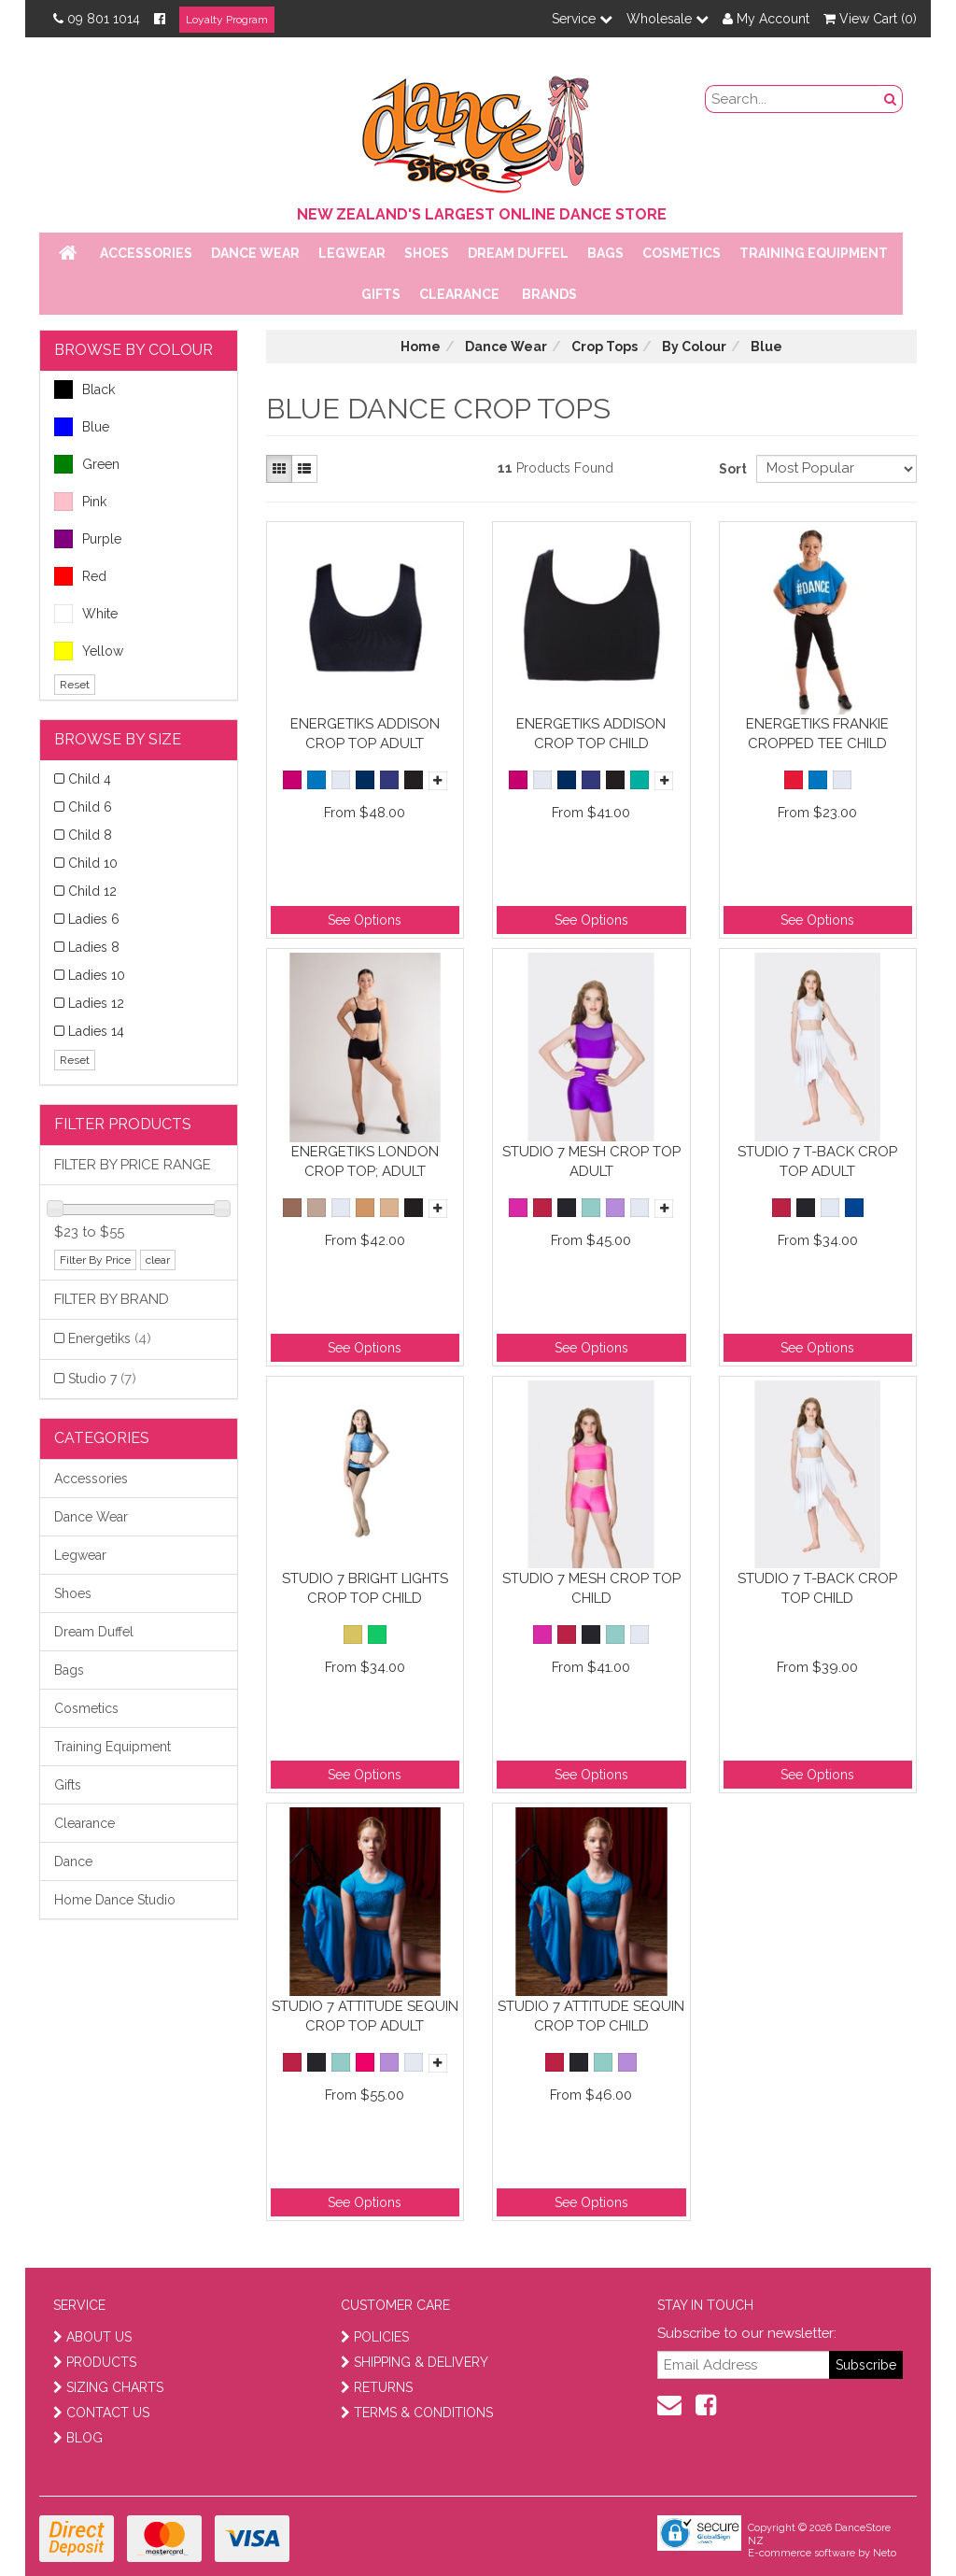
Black (84, 389)
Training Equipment (813, 253)
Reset (75, 684)
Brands (549, 294)
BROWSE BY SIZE (117, 739)
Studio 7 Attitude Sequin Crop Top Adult (365, 2016)
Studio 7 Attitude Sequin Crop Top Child (591, 2016)
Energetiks (109, 1338)
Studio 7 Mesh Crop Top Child (591, 1588)
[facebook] (706, 2405)
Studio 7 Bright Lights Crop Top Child (365, 1588)
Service (582, 18)
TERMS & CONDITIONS (417, 2412)
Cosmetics (681, 253)
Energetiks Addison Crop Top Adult (365, 733)
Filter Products (122, 1124)
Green (87, 464)
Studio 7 (102, 1378)
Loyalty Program (227, 19)
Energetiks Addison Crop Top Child (591, 733)
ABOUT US (92, 2336)
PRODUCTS (94, 2362)
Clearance (459, 294)
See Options (364, 920)
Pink (80, 501)
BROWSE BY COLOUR (133, 350)
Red (80, 576)
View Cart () (870, 18)
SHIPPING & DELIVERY (414, 2362)
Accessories (146, 253)
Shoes (426, 253)
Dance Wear (255, 253)
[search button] (891, 99)
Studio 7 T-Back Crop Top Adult (817, 1161)
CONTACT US (101, 2412)
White (86, 613)
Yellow (88, 651)
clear (158, 1260)
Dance (73, 1861)
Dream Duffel (518, 253)
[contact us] (669, 2405)
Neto (884, 2553)
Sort (730, 468)
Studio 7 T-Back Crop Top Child (817, 1588)
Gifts (381, 294)
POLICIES (375, 2336)
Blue (81, 427)
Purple (87, 539)
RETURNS (377, 2387)
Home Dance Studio (115, 1899)
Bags (605, 253)
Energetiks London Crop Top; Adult (365, 1161)
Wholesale (667, 18)
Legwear (352, 253)
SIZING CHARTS (108, 2387)
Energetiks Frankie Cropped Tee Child (817, 733)
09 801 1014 (96, 18)
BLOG (78, 2437)
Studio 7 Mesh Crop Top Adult (591, 1161)
